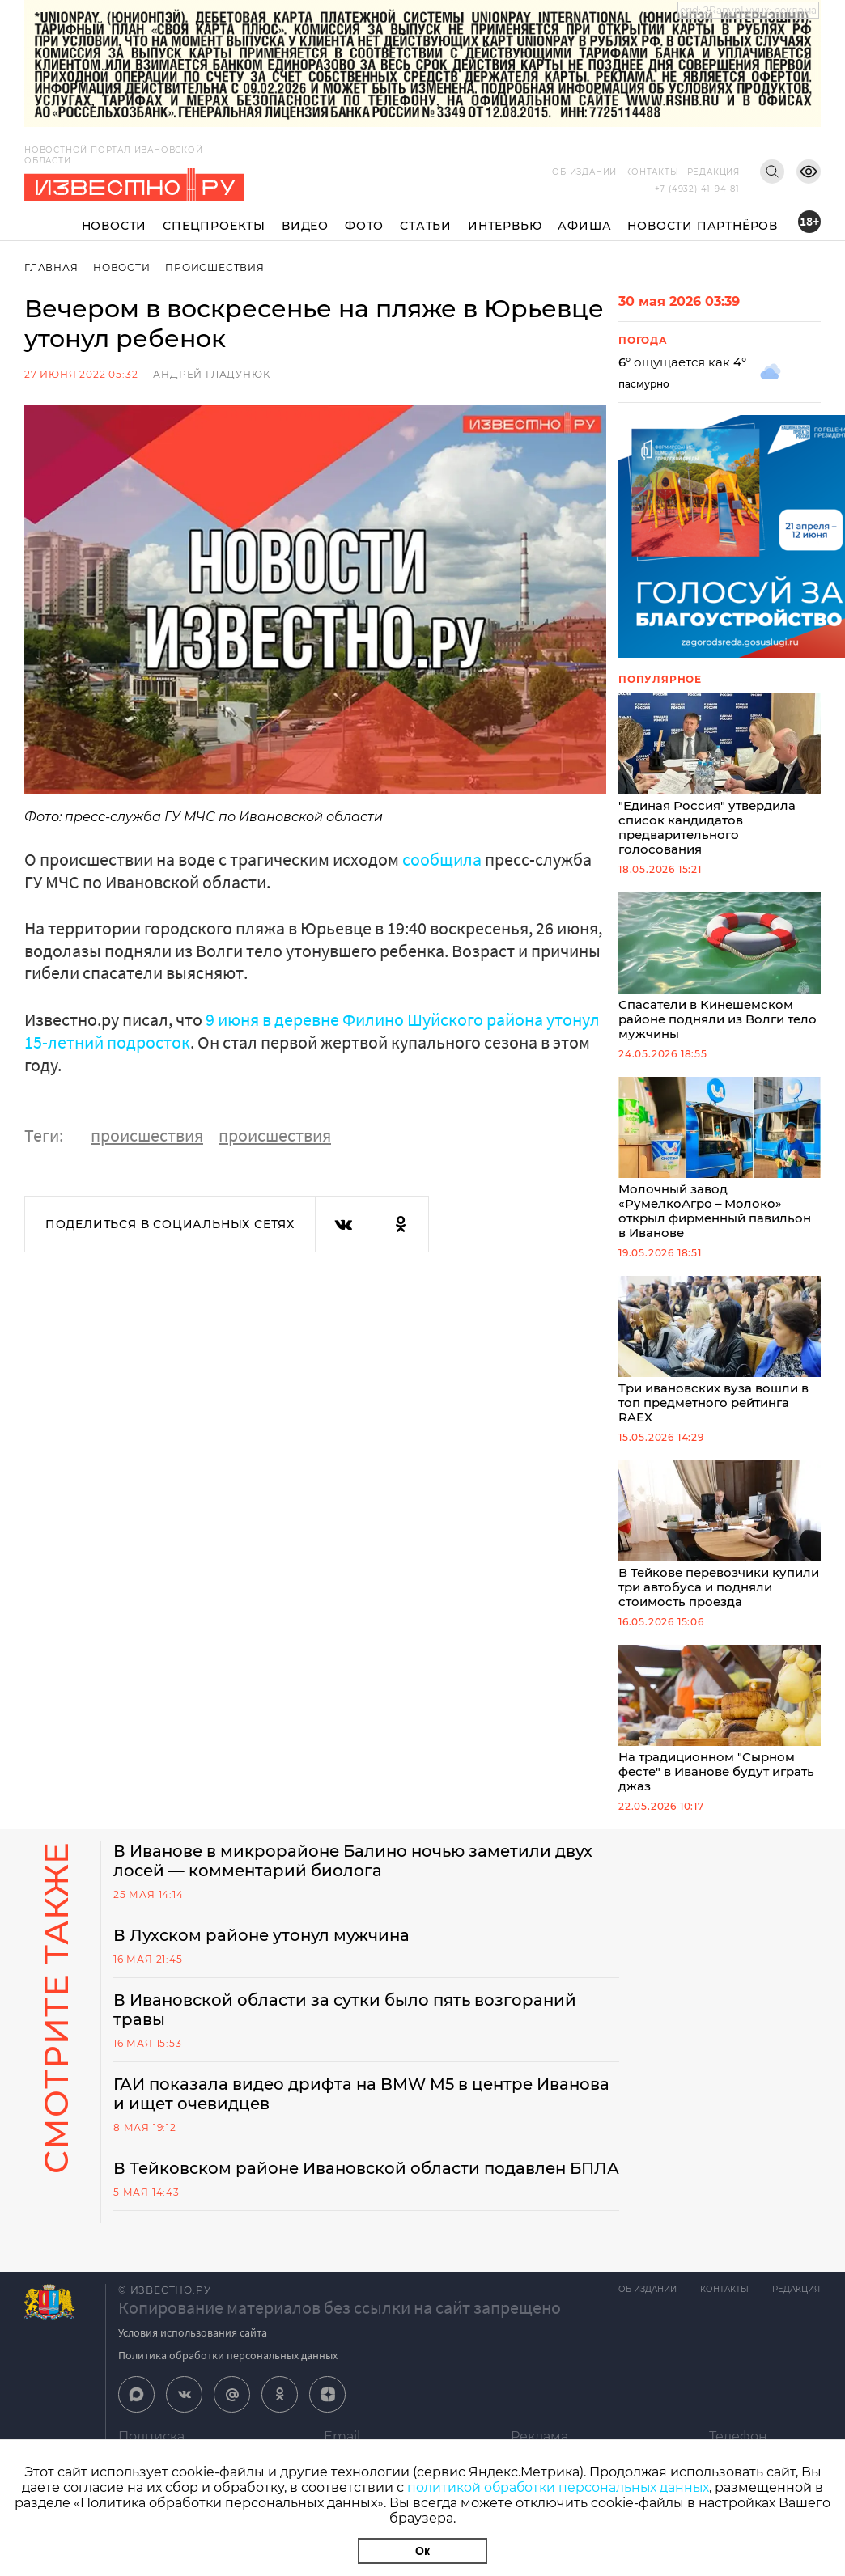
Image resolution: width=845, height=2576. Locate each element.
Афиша (584, 225)
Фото (364, 225)
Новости (114, 225)
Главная (51, 267)
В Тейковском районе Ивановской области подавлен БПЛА (342, 2194)
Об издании (584, 172)
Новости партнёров (702, 225)
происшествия (147, 1134)
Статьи (426, 225)
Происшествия (215, 267)
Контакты (651, 172)
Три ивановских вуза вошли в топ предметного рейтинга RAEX (719, 1360)
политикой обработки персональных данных (558, 2487)
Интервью (504, 225)
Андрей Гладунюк (211, 374)
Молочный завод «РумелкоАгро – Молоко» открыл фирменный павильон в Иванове (719, 1166)
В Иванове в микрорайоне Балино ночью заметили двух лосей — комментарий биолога (357, 1877)
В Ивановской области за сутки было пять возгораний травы (346, 2025)
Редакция (713, 172)
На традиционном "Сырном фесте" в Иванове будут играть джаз (719, 1734)
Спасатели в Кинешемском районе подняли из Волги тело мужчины (719, 971)
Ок (422, 2550)
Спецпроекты (214, 225)
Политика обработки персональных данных (228, 2390)
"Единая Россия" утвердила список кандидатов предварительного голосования (719, 776)
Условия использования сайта (192, 2368)
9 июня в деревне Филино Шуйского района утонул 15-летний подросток (312, 1030)
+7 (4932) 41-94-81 (697, 189)
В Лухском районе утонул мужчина (263, 1951)
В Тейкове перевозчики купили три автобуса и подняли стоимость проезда (719, 1547)
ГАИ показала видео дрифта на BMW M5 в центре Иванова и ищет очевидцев (365, 2110)
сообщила (442, 859)
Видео (305, 225)
